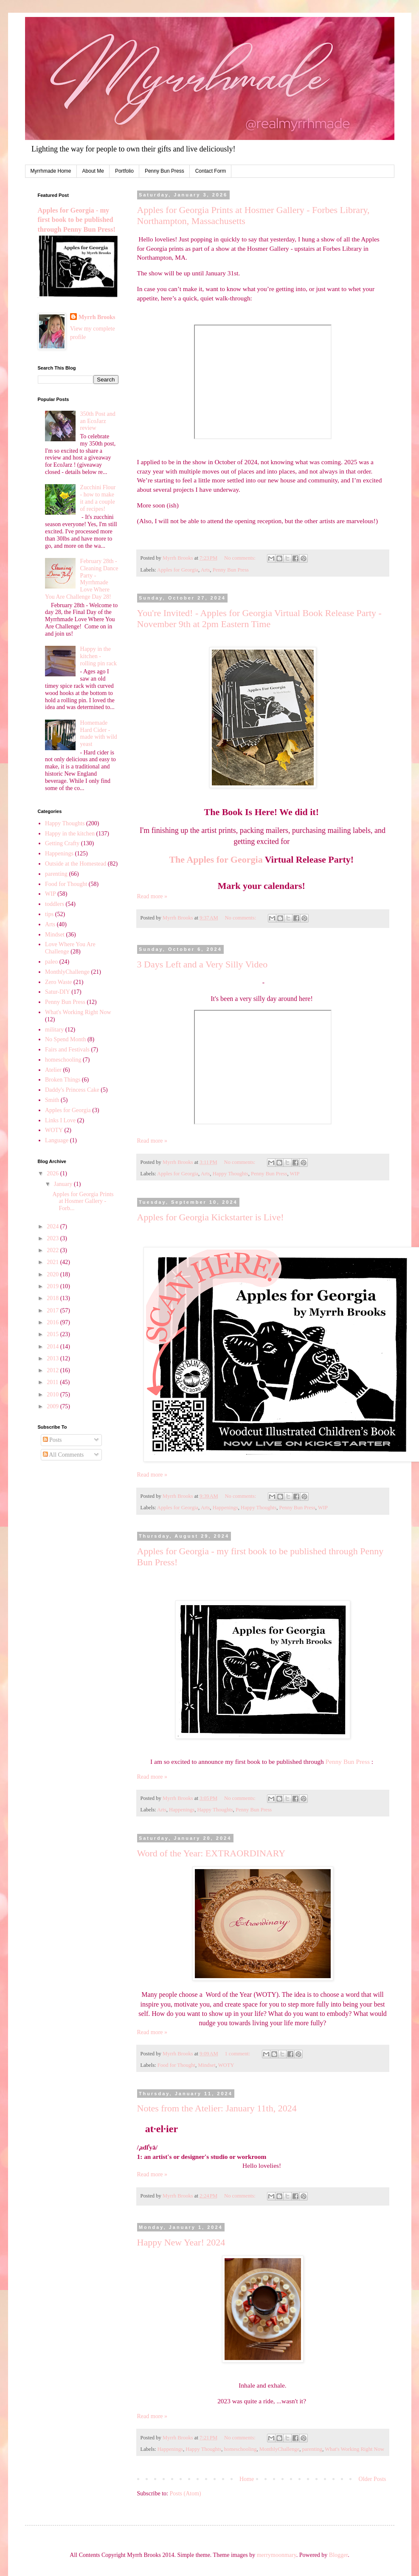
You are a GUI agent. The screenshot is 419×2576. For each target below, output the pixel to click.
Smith (52, 1100)
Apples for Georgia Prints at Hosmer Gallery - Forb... (82, 1201)
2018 (53, 1298)
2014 (53, 1346)
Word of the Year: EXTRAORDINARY (211, 1853)
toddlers (54, 904)
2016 (53, 1322)
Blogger (338, 2555)
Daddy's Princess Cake (72, 1090)
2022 (53, 1250)
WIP (294, 1174)
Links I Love (60, 1120)
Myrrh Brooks (97, 317)
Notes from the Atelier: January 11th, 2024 (217, 2108)
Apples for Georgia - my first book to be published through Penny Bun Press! (76, 220)
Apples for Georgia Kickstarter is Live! (210, 1217)
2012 (53, 1370)
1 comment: (238, 2054)
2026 (53, 1173)
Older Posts (372, 2479)
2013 (53, 1358)
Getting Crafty (62, 843)
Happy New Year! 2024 (181, 2242)
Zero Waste (58, 982)
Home (246, 2479)
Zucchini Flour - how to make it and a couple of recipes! (98, 498)
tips (49, 914)
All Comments (63, 1455)
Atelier (53, 1070)
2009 (53, 1406)
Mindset (206, 2065)
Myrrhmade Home (51, 171)
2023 (53, 1238)
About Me (93, 171)
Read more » (152, 896)
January (64, 1184)
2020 (53, 1274)
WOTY (226, 2065)
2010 (53, 1394)
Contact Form (210, 171)
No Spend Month (65, 1039)
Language (56, 1140)
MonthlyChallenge (279, 2449)
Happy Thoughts (230, 1174)
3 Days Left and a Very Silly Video (202, 964)
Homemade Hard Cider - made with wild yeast (98, 733)
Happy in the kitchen (70, 833)
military (54, 1029)
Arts (205, 570)
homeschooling (240, 2449)
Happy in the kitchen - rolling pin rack (98, 656)
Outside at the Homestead (75, 864)
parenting (312, 2449)
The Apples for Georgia (215, 859)
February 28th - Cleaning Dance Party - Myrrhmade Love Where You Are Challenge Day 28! (81, 579)
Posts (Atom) (185, 2493)
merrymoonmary (276, 2555)
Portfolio (124, 171)
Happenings (225, 1508)
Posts (52, 1440)
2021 (53, 1262)
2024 (53, 1226)
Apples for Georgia (177, 570)
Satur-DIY (57, 992)
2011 (53, 1382)
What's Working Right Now (354, 2449)
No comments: (240, 558)
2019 (53, 1286)
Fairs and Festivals (67, 1049)
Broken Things (62, 1079)
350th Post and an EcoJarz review (97, 421)
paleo (51, 962)
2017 (53, 1310)
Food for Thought (176, 2065)
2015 (53, 1334)
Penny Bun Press (164, 171)
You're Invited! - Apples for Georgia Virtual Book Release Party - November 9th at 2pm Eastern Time (259, 618)
